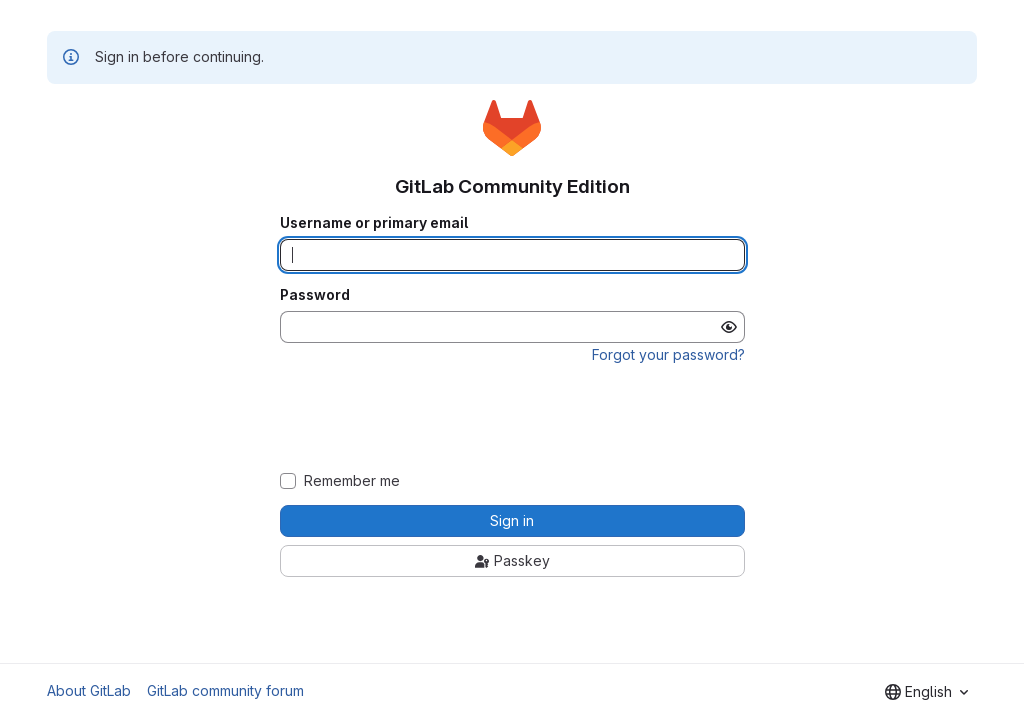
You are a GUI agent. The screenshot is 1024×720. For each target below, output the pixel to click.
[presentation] (512, 418)
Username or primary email (374, 223)
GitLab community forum (225, 690)
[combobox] (926, 692)
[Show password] (729, 327)
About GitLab (89, 690)
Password (315, 295)
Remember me (352, 481)
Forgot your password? (668, 354)
